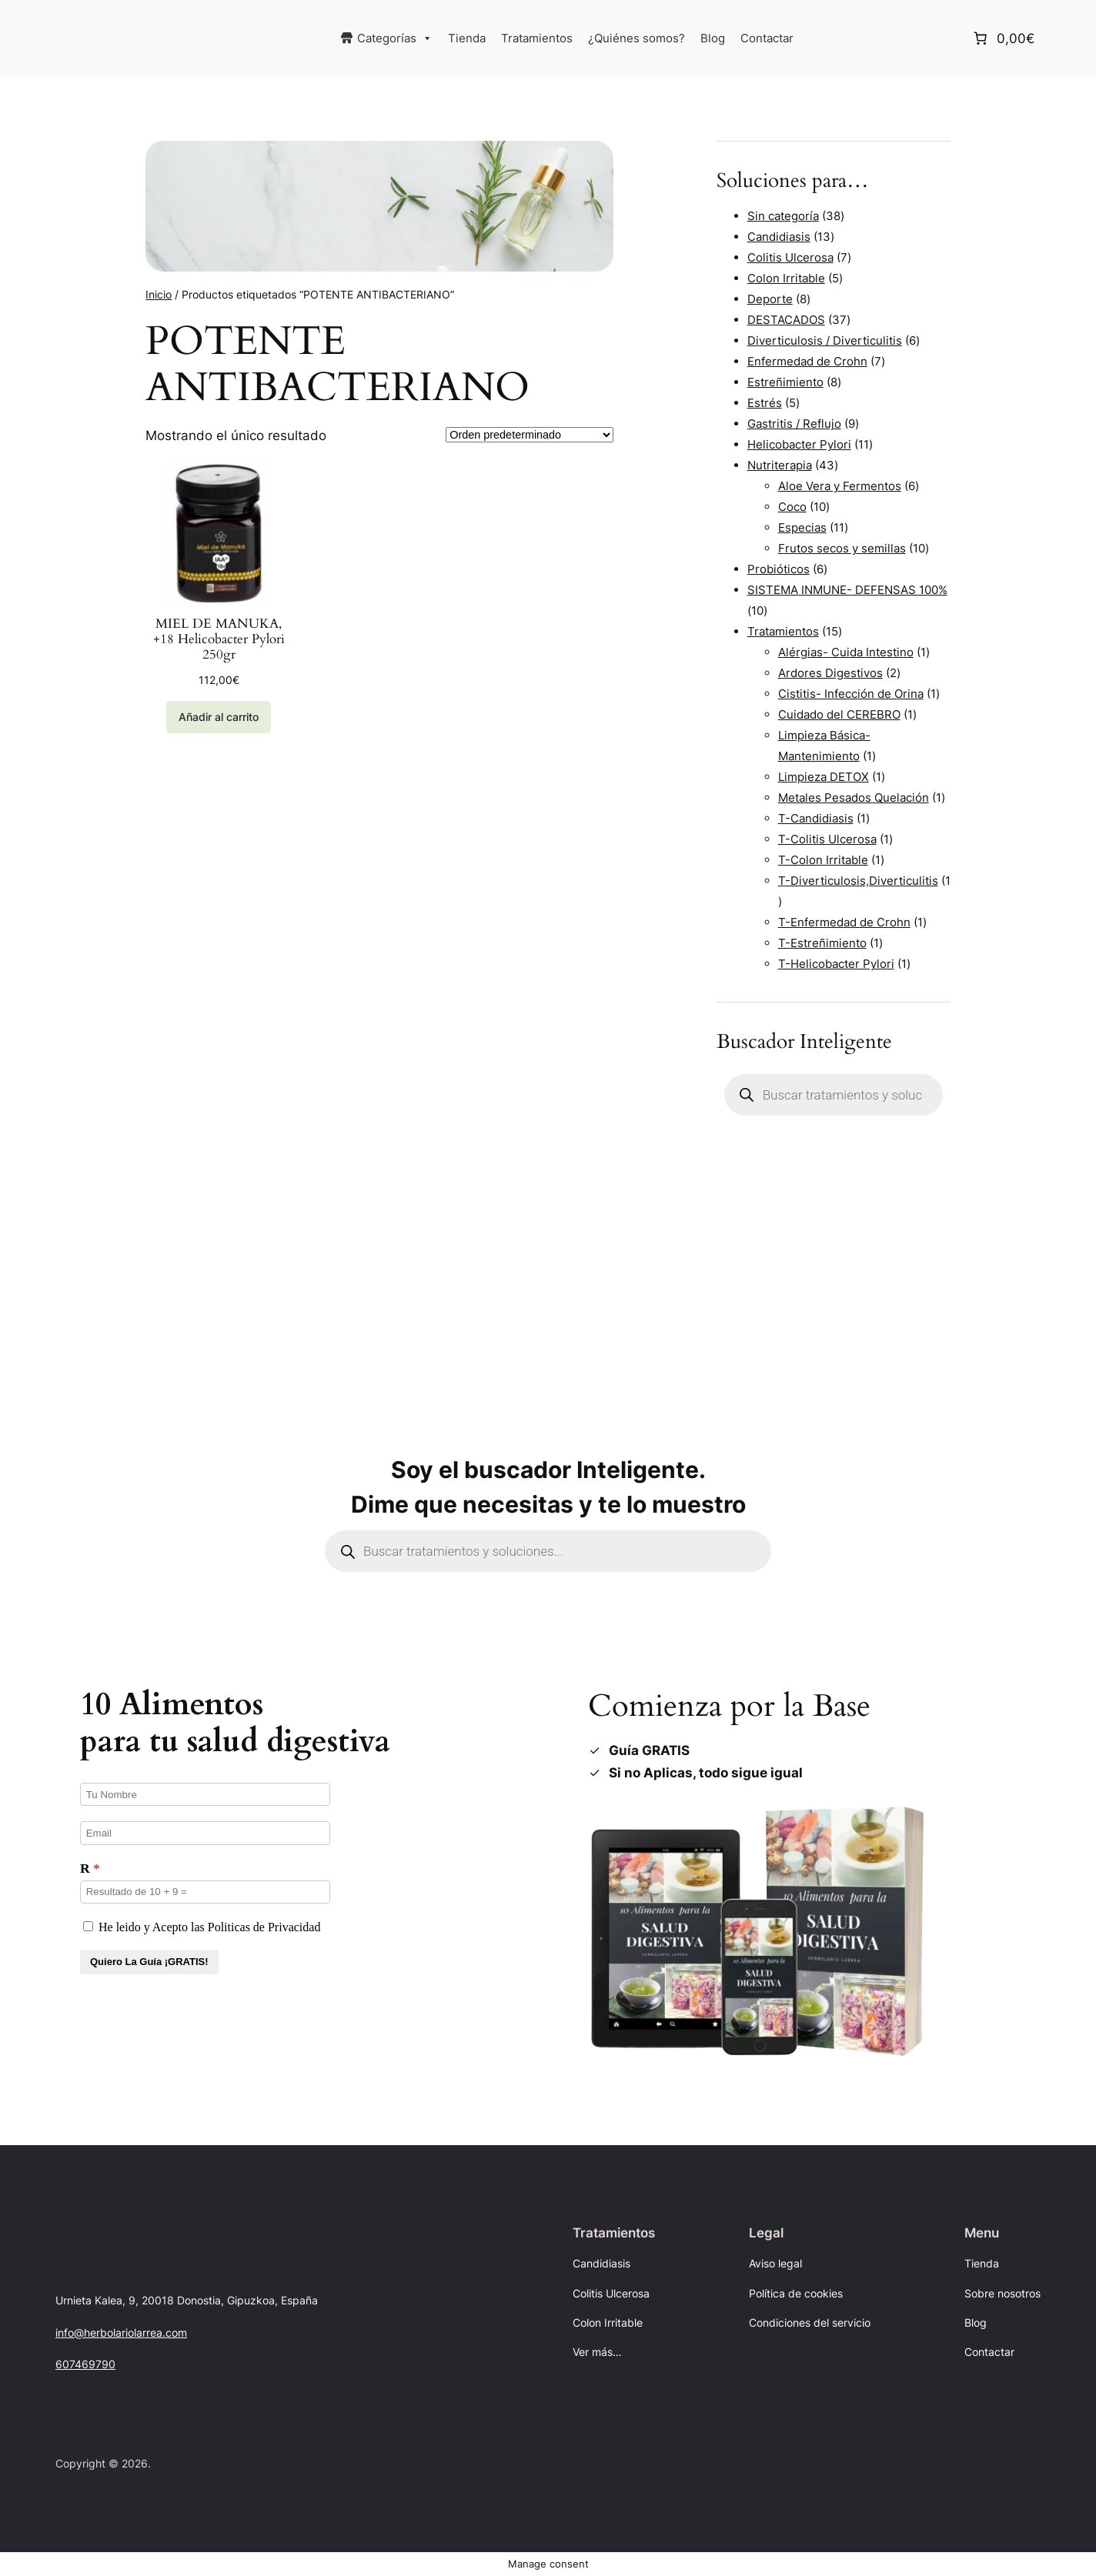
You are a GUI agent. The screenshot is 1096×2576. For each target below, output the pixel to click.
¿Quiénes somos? (636, 38)
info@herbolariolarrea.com (121, 2332)
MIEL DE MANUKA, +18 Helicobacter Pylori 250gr (219, 639)
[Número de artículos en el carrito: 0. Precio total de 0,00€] (1002, 38)
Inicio (158, 294)
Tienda (467, 38)
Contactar (767, 38)
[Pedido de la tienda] (529, 434)
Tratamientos (537, 38)
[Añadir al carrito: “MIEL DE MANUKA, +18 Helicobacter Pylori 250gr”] (218, 717)
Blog (712, 38)
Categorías (395, 38)
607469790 (85, 2364)
